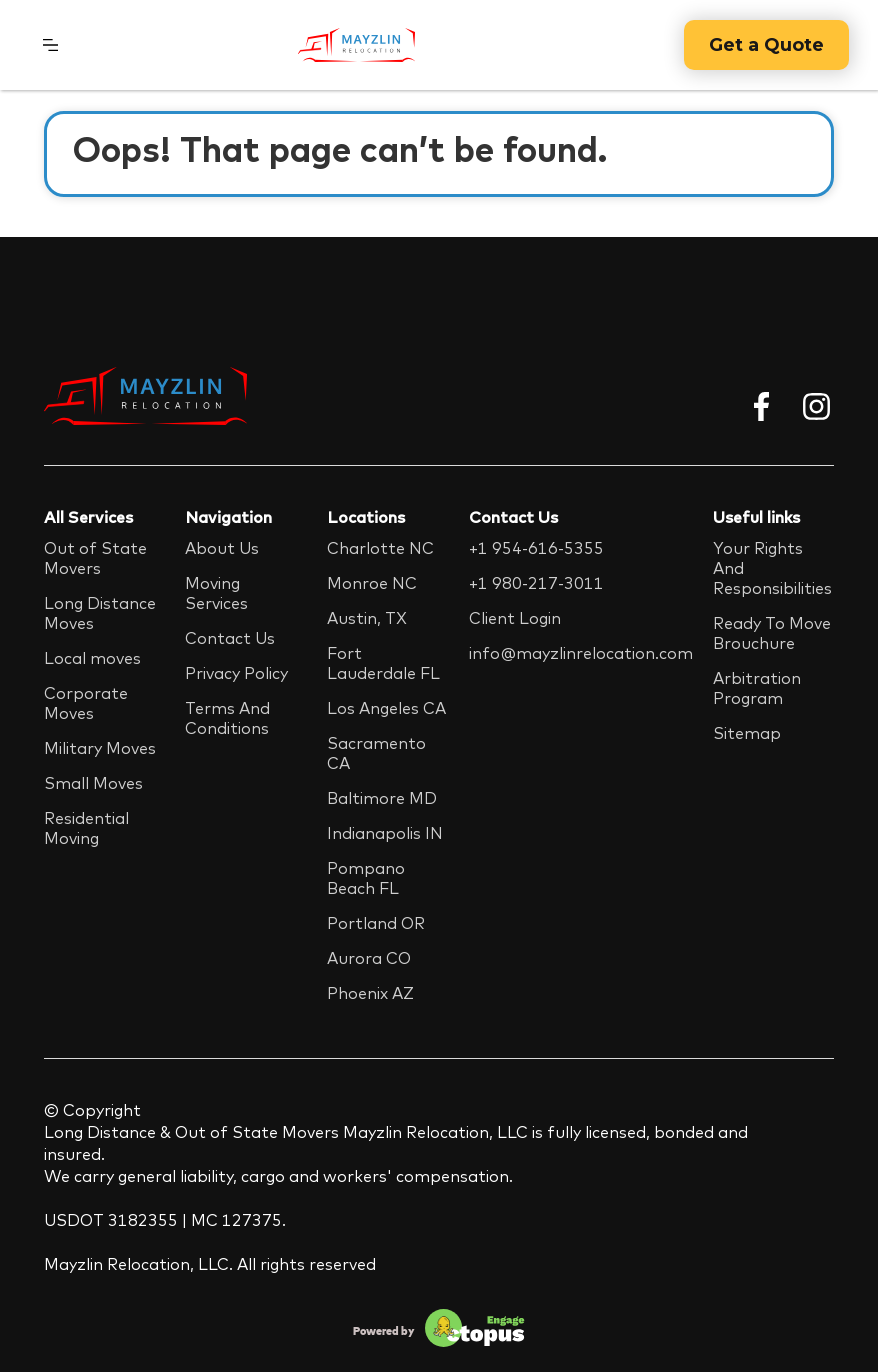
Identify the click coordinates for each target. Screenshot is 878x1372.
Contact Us (230, 638)
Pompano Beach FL (366, 878)
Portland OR (376, 923)
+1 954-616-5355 (536, 548)
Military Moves (100, 748)
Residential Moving (86, 828)
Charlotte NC (380, 548)
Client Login (515, 618)
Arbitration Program (757, 688)
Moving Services (216, 593)
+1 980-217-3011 (536, 583)
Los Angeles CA (386, 708)
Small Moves (93, 783)
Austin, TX (367, 618)
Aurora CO (369, 958)
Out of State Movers (95, 558)
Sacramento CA (376, 753)
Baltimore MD (382, 798)
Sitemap (747, 733)
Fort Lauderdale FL (383, 663)
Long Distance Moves (100, 613)
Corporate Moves (86, 703)
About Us (222, 548)
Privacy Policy (236, 673)
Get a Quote (766, 45)
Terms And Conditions (227, 718)
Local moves (92, 658)
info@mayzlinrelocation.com (581, 653)
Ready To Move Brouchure (772, 633)
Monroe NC (372, 583)
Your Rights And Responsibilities (772, 568)
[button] (50, 45)
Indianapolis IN (385, 833)
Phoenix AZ (370, 993)
